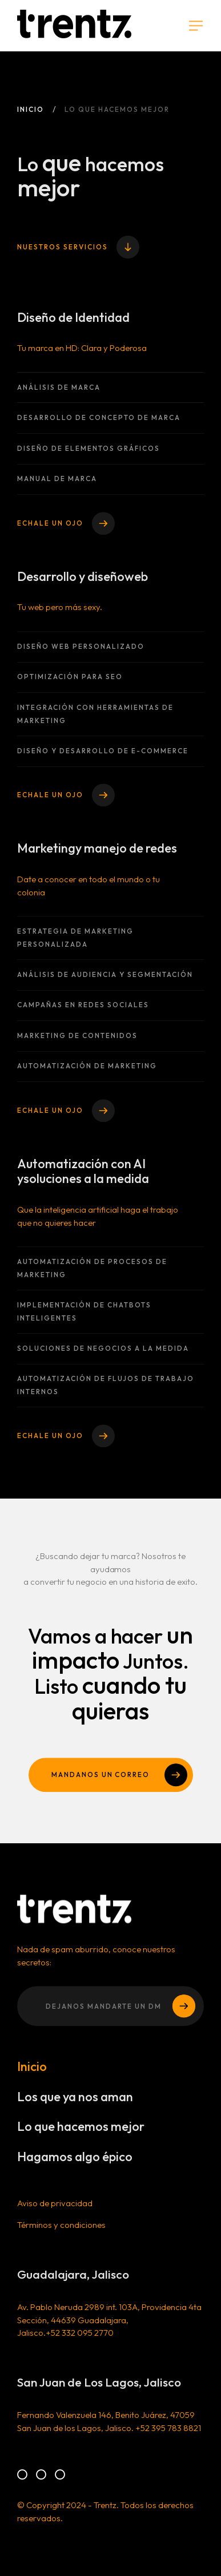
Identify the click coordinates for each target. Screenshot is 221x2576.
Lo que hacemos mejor (81, 2134)
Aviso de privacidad (55, 2211)
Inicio (30, 109)
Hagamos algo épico (75, 2164)
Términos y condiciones (62, 2232)
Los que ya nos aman (75, 2104)
